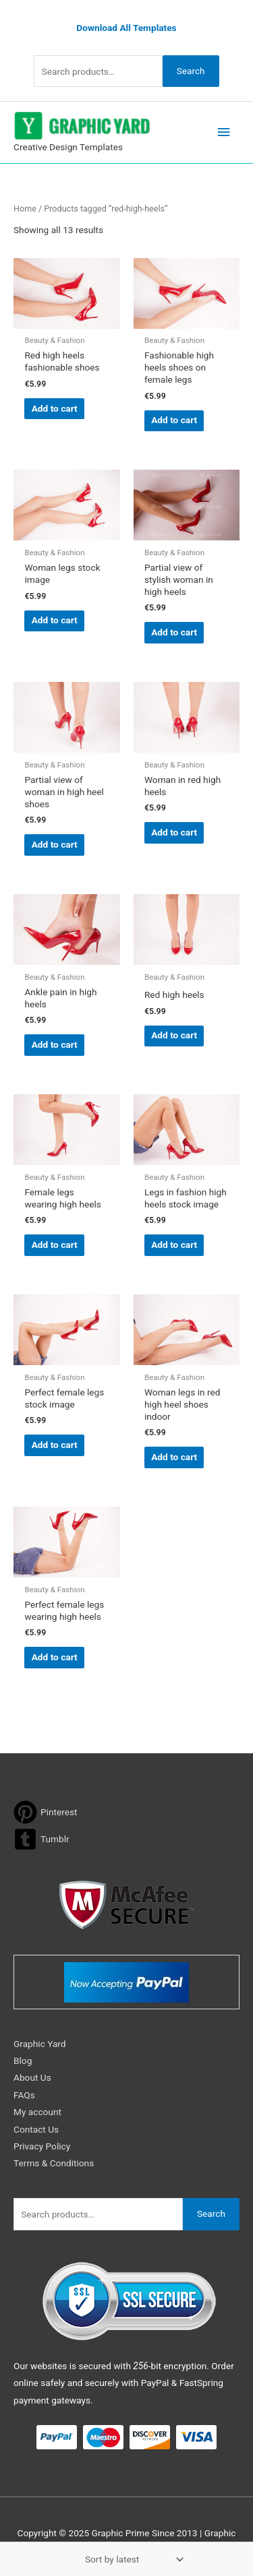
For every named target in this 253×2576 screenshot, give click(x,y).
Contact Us (36, 2129)
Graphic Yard (39, 2043)
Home (24, 208)
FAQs (24, 2095)
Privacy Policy (41, 2146)
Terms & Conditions (53, 2163)
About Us (32, 2077)
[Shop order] (132, 2559)
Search (191, 70)
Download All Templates (126, 27)
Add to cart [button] (55, 408)
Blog (22, 2060)
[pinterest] (45, 1812)
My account (37, 2111)
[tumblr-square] (41, 1839)
